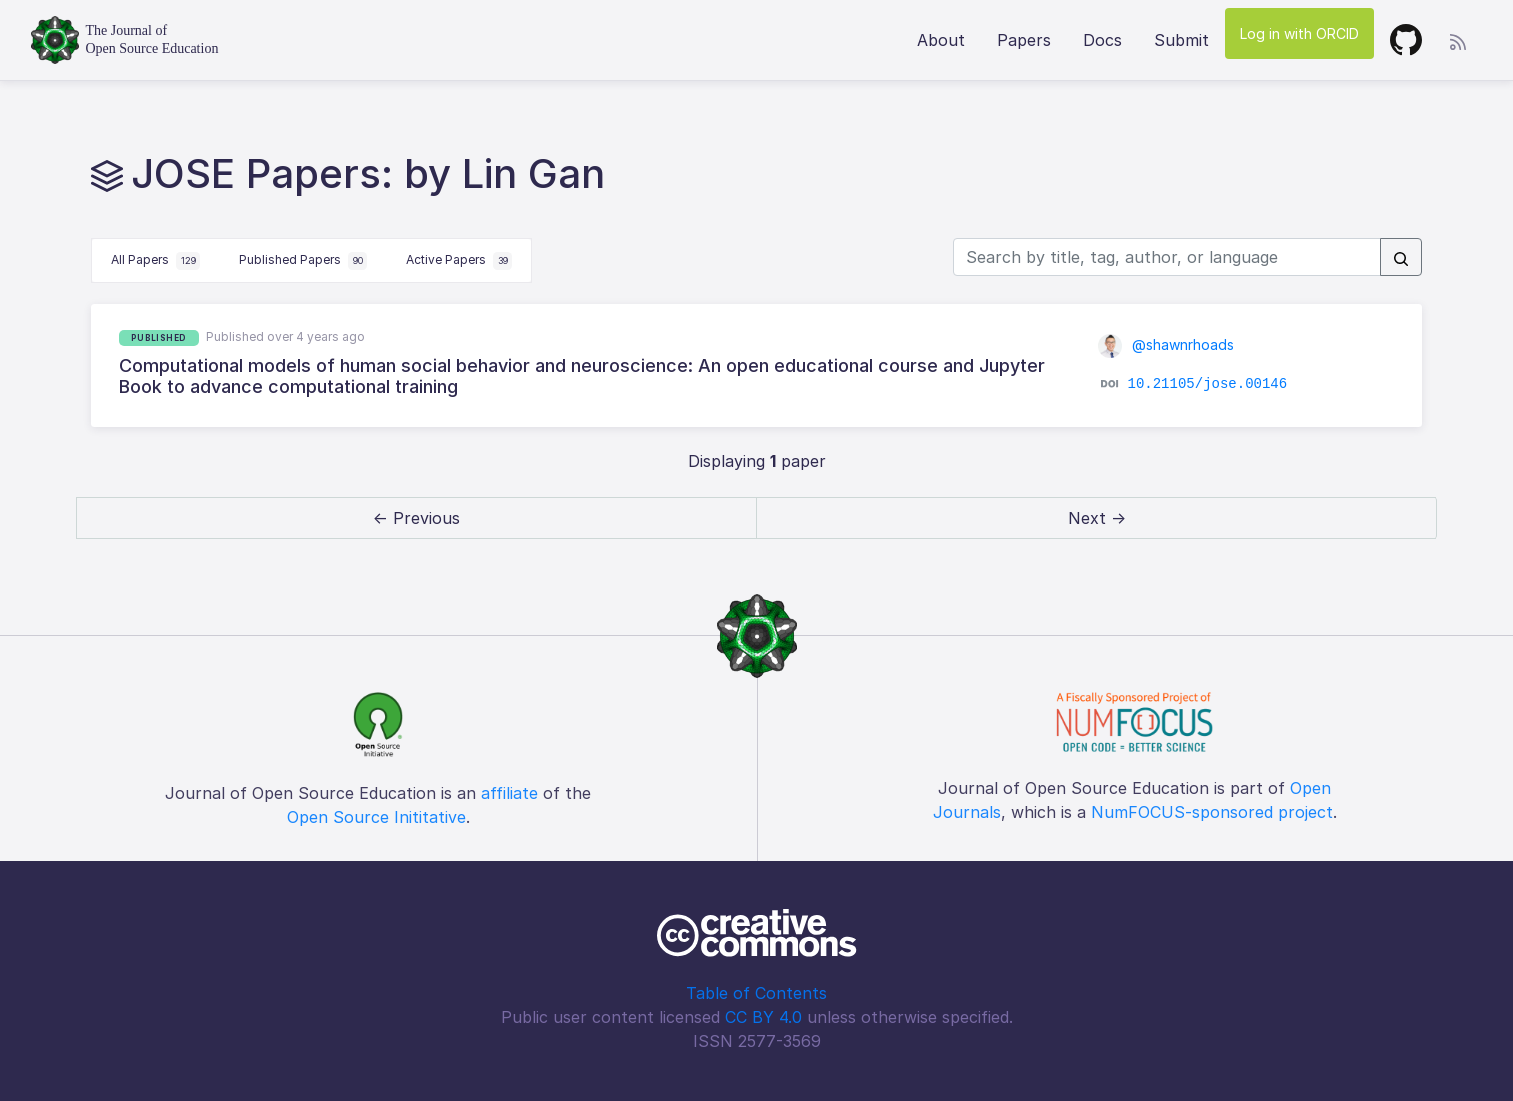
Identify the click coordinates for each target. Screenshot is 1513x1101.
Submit (1181, 40)
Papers (1024, 40)
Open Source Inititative (376, 817)
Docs (1102, 40)
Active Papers (459, 261)
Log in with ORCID (1299, 33)
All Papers (156, 261)
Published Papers (303, 261)
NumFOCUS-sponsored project (1212, 812)
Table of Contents (756, 993)
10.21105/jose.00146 (1208, 384)
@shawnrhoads (1166, 344)
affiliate (509, 793)
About (941, 40)
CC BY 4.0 (763, 1017)
